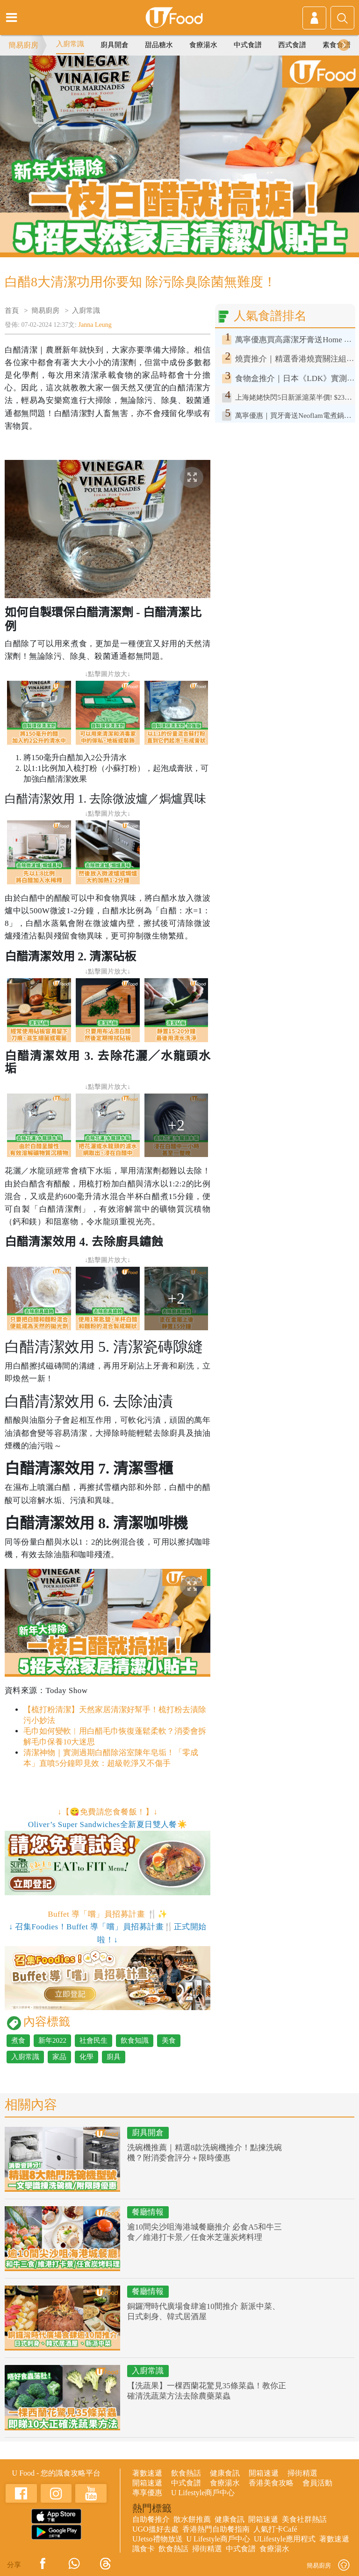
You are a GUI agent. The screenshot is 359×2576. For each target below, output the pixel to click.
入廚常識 (70, 44)
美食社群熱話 (304, 2519)
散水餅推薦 (192, 2519)
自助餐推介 (151, 2519)
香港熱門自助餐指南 (216, 2529)
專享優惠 (147, 2493)
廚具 (114, 2057)
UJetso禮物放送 (157, 2539)
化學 (86, 2057)
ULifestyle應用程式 (285, 2539)
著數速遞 (147, 2473)
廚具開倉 (115, 45)
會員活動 (317, 2483)
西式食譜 (292, 45)
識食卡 (143, 2549)
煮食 (18, 2040)
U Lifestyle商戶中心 (203, 2493)
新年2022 (52, 2040)
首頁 (12, 310)
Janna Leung (95, 324)
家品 (59, 2057)
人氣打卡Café (275, 2529)
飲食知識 (135, 2040)
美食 (169, 2040)
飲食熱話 (186, 2473)
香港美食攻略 (271, 2483)
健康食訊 (225, 2473)
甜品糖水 (159, 45)
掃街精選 (302, 2473)
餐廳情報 (148, 2212)
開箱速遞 (264, 2473)
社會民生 (93, 2040)
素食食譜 (337, 45)
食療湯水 (203, 45)
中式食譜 (248, 45)
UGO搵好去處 (155, 2529)
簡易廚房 (23, 45)
